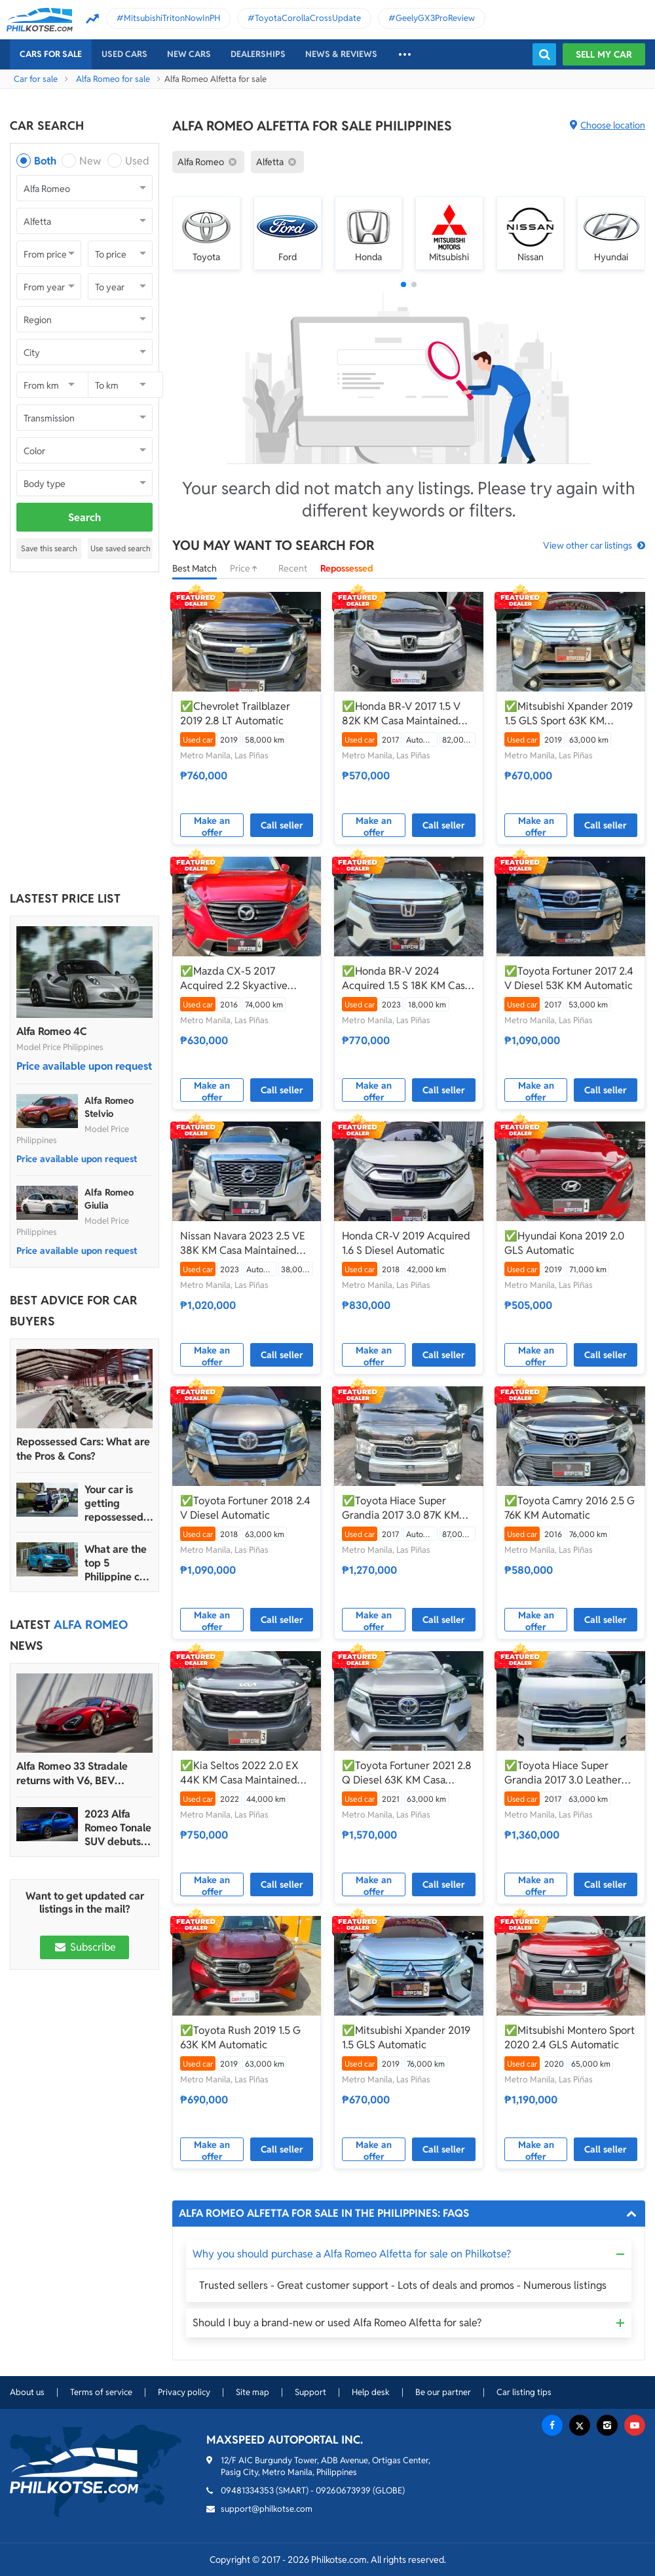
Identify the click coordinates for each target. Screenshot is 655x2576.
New (90, 161)
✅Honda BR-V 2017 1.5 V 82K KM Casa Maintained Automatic (401, 713)
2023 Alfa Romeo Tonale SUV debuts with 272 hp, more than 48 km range (117, 1827)
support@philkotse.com (266, 2508)
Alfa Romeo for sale (113, 79)
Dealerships (258, 54)
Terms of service (101, 2392)
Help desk (371, 2392)
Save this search (49, 548)
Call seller (282, 825)
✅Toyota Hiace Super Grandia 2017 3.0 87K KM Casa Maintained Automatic (406, 1508)
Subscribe (84, 1947)
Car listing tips (524, 2392)
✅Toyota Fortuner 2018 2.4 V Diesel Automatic (245, 1508)
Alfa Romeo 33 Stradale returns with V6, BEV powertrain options (72, 1773)
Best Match (194, 568)
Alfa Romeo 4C (51, 1031)
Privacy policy (184, 2392)
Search (84, 517)
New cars (189, 54)
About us (27, 2392)
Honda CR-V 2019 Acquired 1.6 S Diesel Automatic (406, 1243)
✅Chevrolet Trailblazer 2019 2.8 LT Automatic (235, 713)
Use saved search (120, 548)
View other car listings (587, 545)
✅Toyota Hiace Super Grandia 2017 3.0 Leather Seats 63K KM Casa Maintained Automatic (563, 1773)
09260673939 (343, 2490)
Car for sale (36, 79)
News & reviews (341, 54)
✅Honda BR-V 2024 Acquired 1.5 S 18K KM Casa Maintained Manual (406, 978)
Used (137, 161)
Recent (292, 568)
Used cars (124, 54)
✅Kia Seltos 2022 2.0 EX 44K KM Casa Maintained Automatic (239, 1773)
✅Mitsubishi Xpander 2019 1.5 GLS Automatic (406, 2037)
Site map (252, 2392)
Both (45, 161)
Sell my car (604, 54)
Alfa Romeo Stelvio (109, 1107)
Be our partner (443, 2392)
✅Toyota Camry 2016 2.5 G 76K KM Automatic (569, 1508)
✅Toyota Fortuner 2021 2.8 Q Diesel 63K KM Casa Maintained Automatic (407, 1773)
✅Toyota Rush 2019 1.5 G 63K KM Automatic (240, 2037)
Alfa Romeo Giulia (109, 1198)
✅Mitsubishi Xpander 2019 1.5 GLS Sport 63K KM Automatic (568, 713)
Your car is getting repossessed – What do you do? (118, 1503)
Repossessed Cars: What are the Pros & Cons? (83, 1449)
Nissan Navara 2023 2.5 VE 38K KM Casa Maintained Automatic (242, 1243)
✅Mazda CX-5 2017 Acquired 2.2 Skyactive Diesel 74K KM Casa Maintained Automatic (234, 978)
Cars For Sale (51, 54)
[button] (403, 284)
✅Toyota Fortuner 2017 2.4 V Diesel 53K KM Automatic (568, 978)
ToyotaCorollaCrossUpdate (308, 18)
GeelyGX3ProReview (435, 18)
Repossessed (346, 568)
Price (247, 568)
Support (310, 2392)
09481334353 (247, 2490)
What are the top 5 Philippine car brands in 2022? (116, 1563)
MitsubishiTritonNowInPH (172, 18)
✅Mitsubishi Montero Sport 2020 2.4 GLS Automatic (569, 2037)
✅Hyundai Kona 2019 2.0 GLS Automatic (564, 1243)
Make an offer (212, 826)
